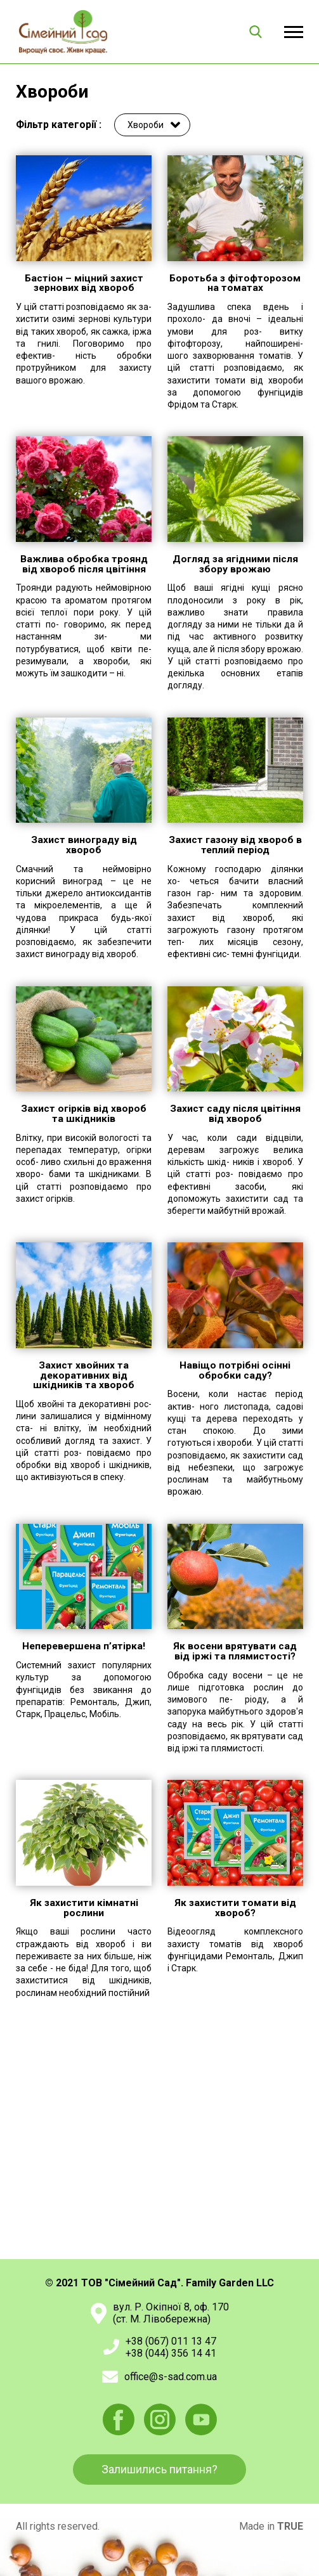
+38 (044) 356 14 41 (171, 2353)
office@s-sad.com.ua (170, 2377)
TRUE (290, 2526)
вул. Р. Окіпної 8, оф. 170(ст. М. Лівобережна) (171, 2313)
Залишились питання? (159, 2469)
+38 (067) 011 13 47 (171, 2341)
